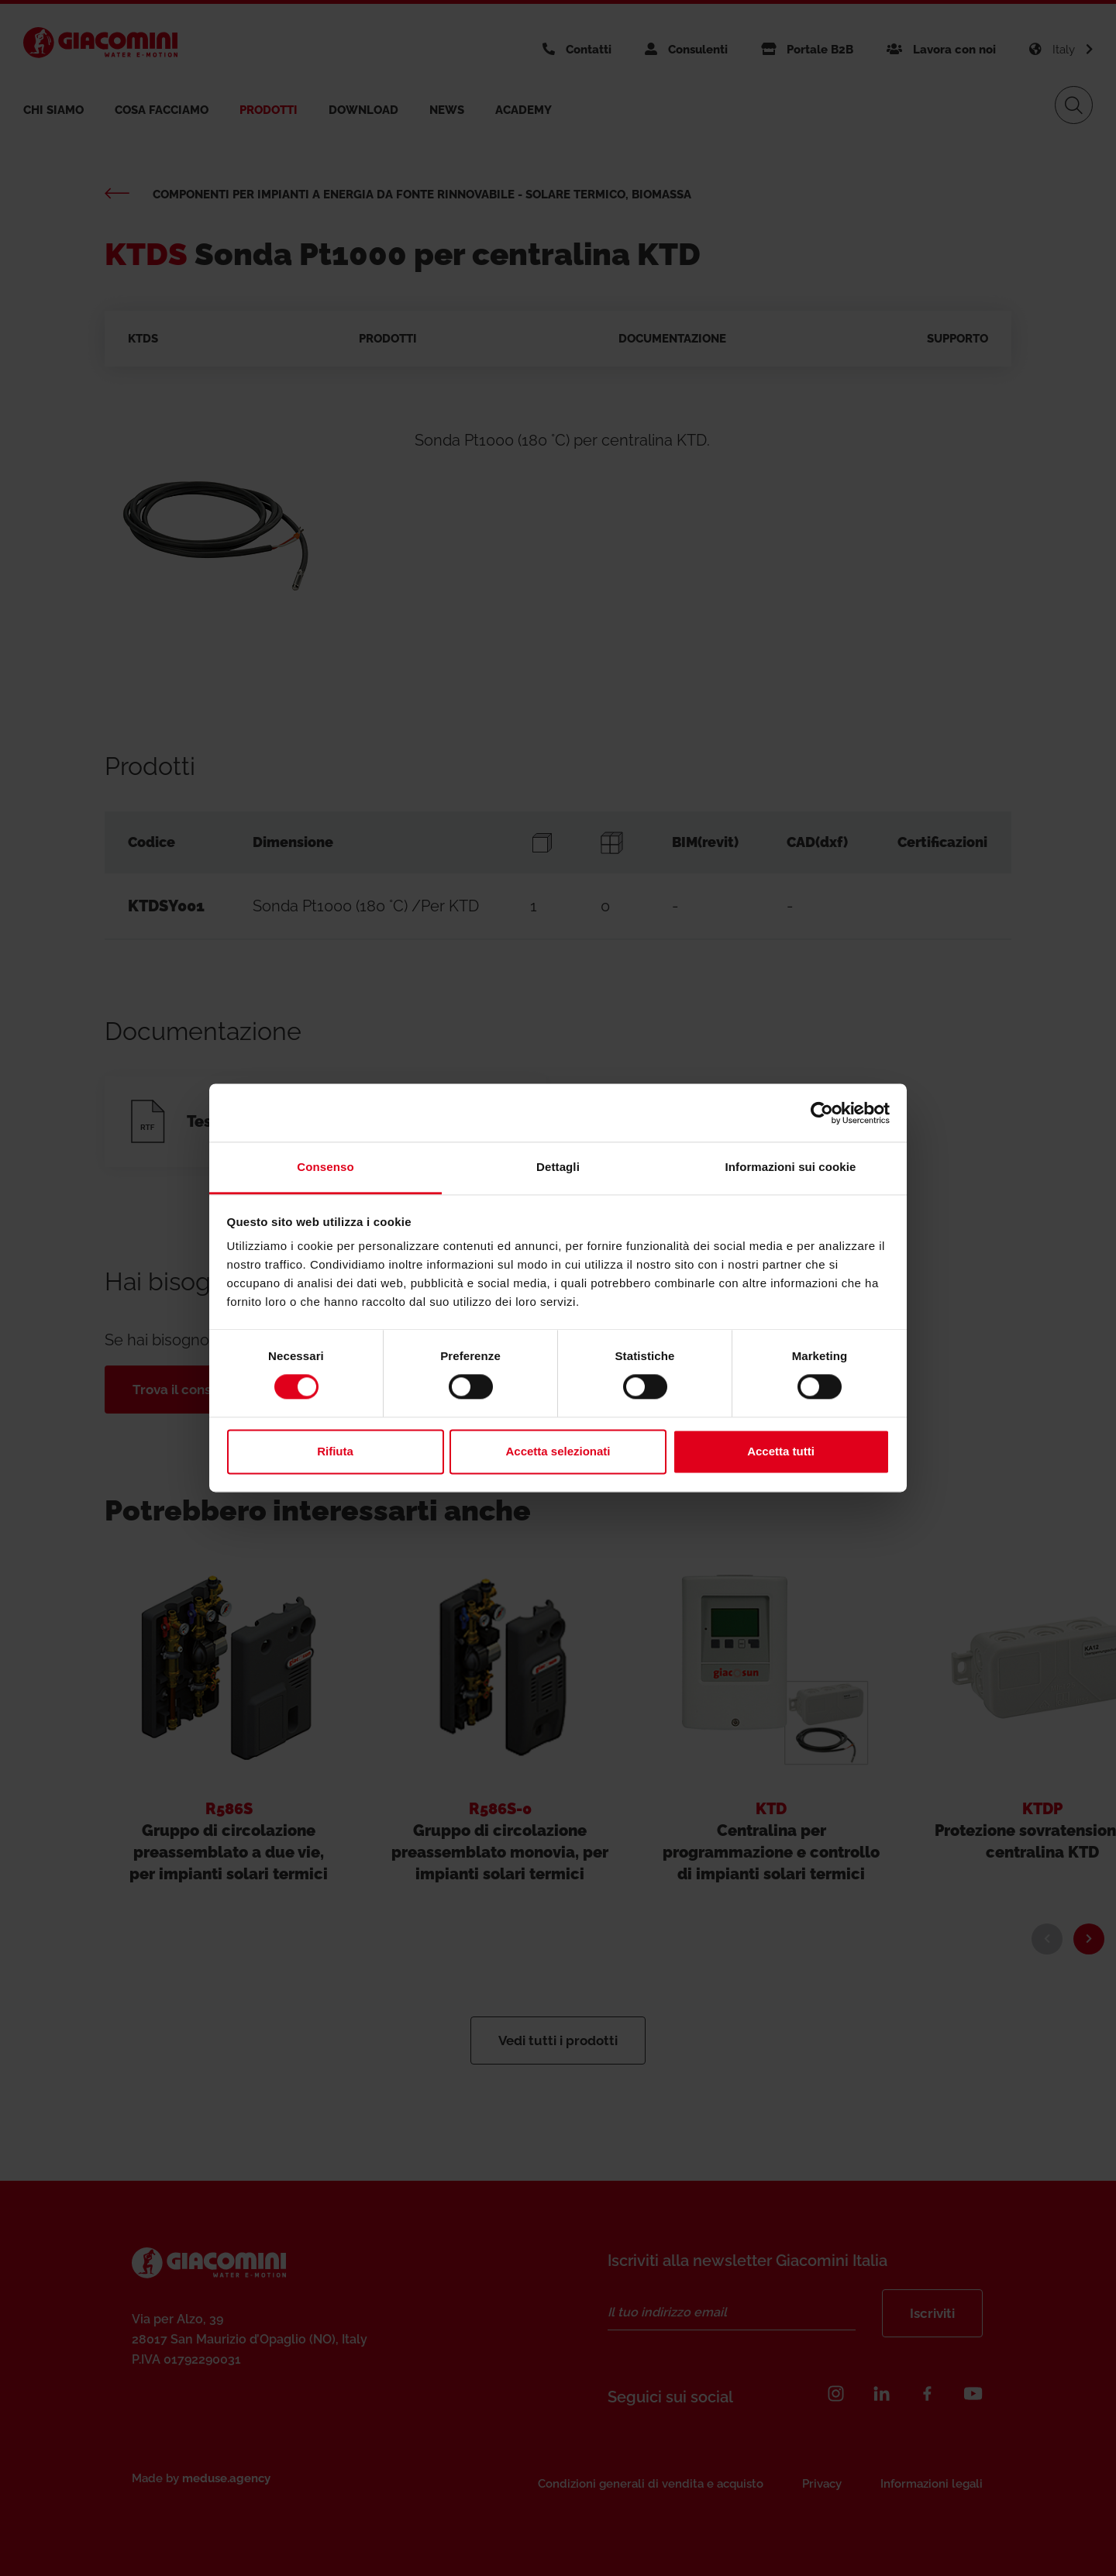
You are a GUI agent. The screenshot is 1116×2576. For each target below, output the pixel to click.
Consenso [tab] (325, 1166)
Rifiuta (335, 1451)
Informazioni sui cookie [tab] (790, 1166)
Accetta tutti (781, 1451)
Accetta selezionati (557, 1451)
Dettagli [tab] (558, 1166)
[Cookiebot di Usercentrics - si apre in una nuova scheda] (822, 1112)
